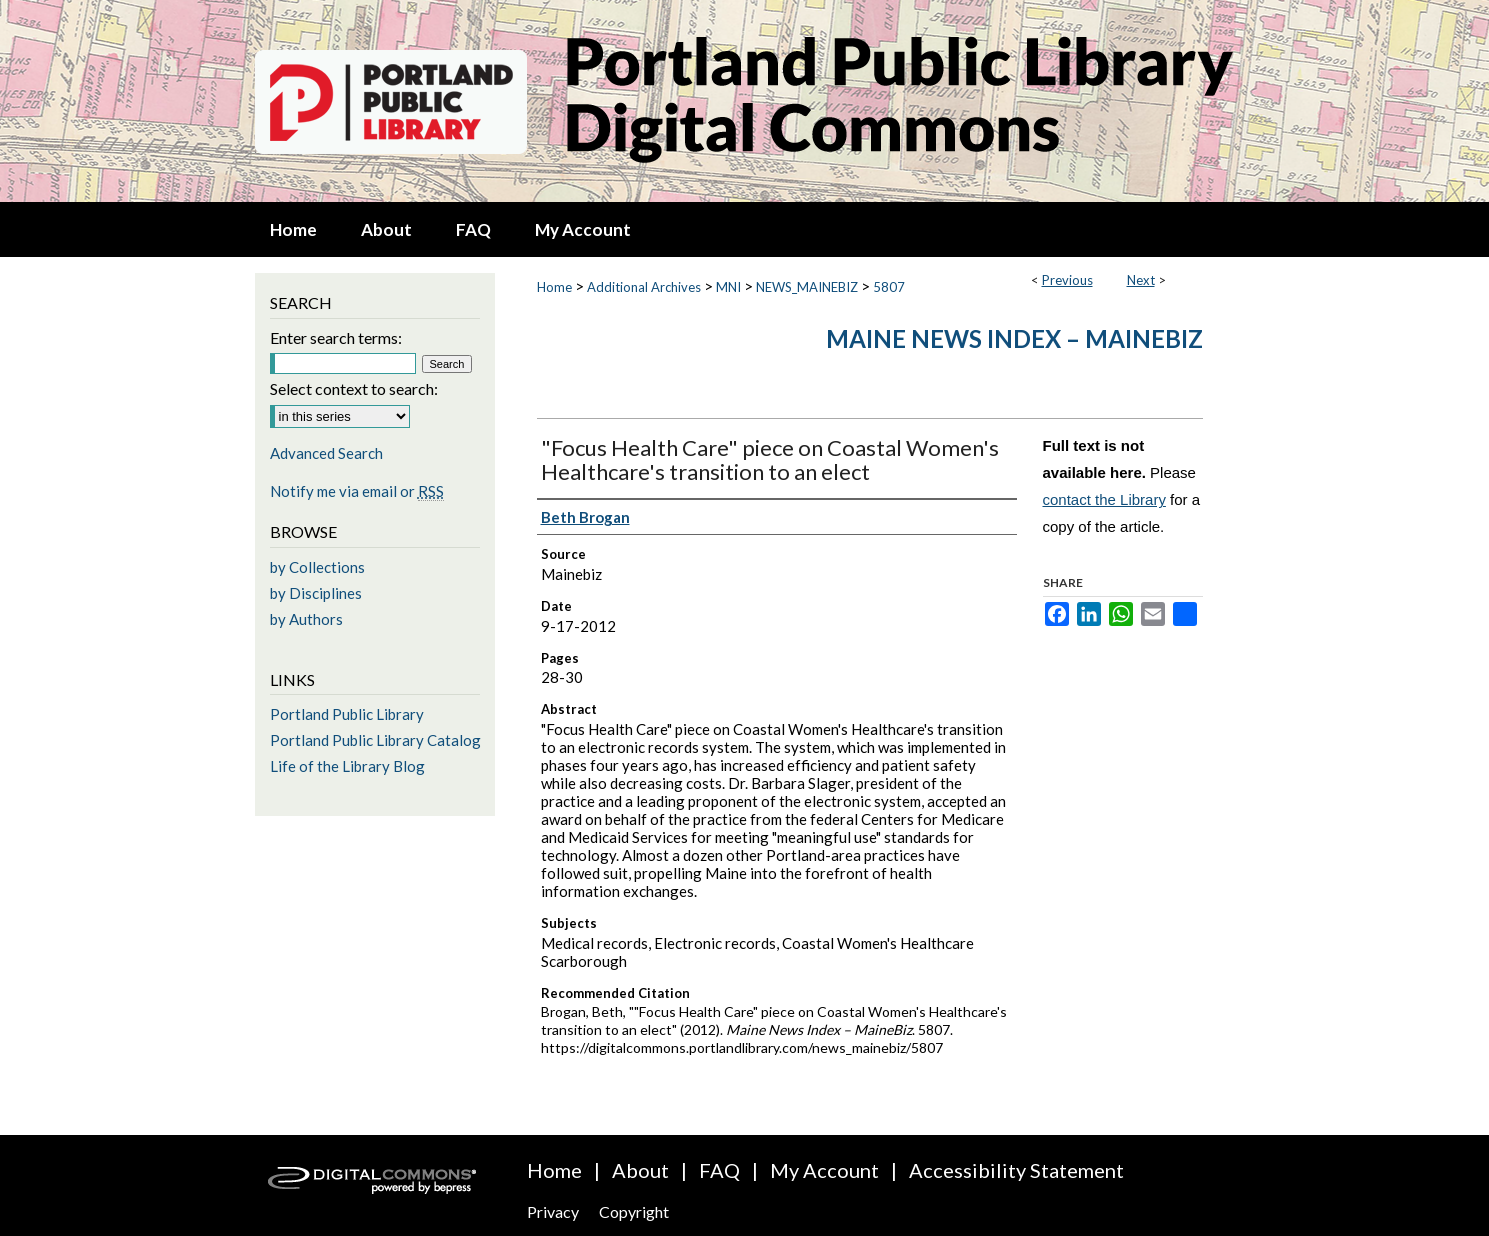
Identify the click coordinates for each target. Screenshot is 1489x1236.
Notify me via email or (357, 491)
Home (554, 287)
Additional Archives (644, 287)
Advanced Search (326, 453)
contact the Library (1104, 499)
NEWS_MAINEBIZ (807, 287)
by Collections (317, 567)
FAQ (719, 1170)
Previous (1067, 280)
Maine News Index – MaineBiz (1014, 338)
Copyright (634, 1211)
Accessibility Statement (1016, 1170)
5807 (889, 287)
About (640, 1170)
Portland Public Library (347, 714)
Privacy (553, 1211)
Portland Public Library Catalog (375, 740)
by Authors (306, 619)
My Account (824, 1170)
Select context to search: (354, 388)
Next (1141, 280)
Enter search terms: (336, 337)
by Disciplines (316, 593)
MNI (728, 287)
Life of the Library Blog (347, 766)
